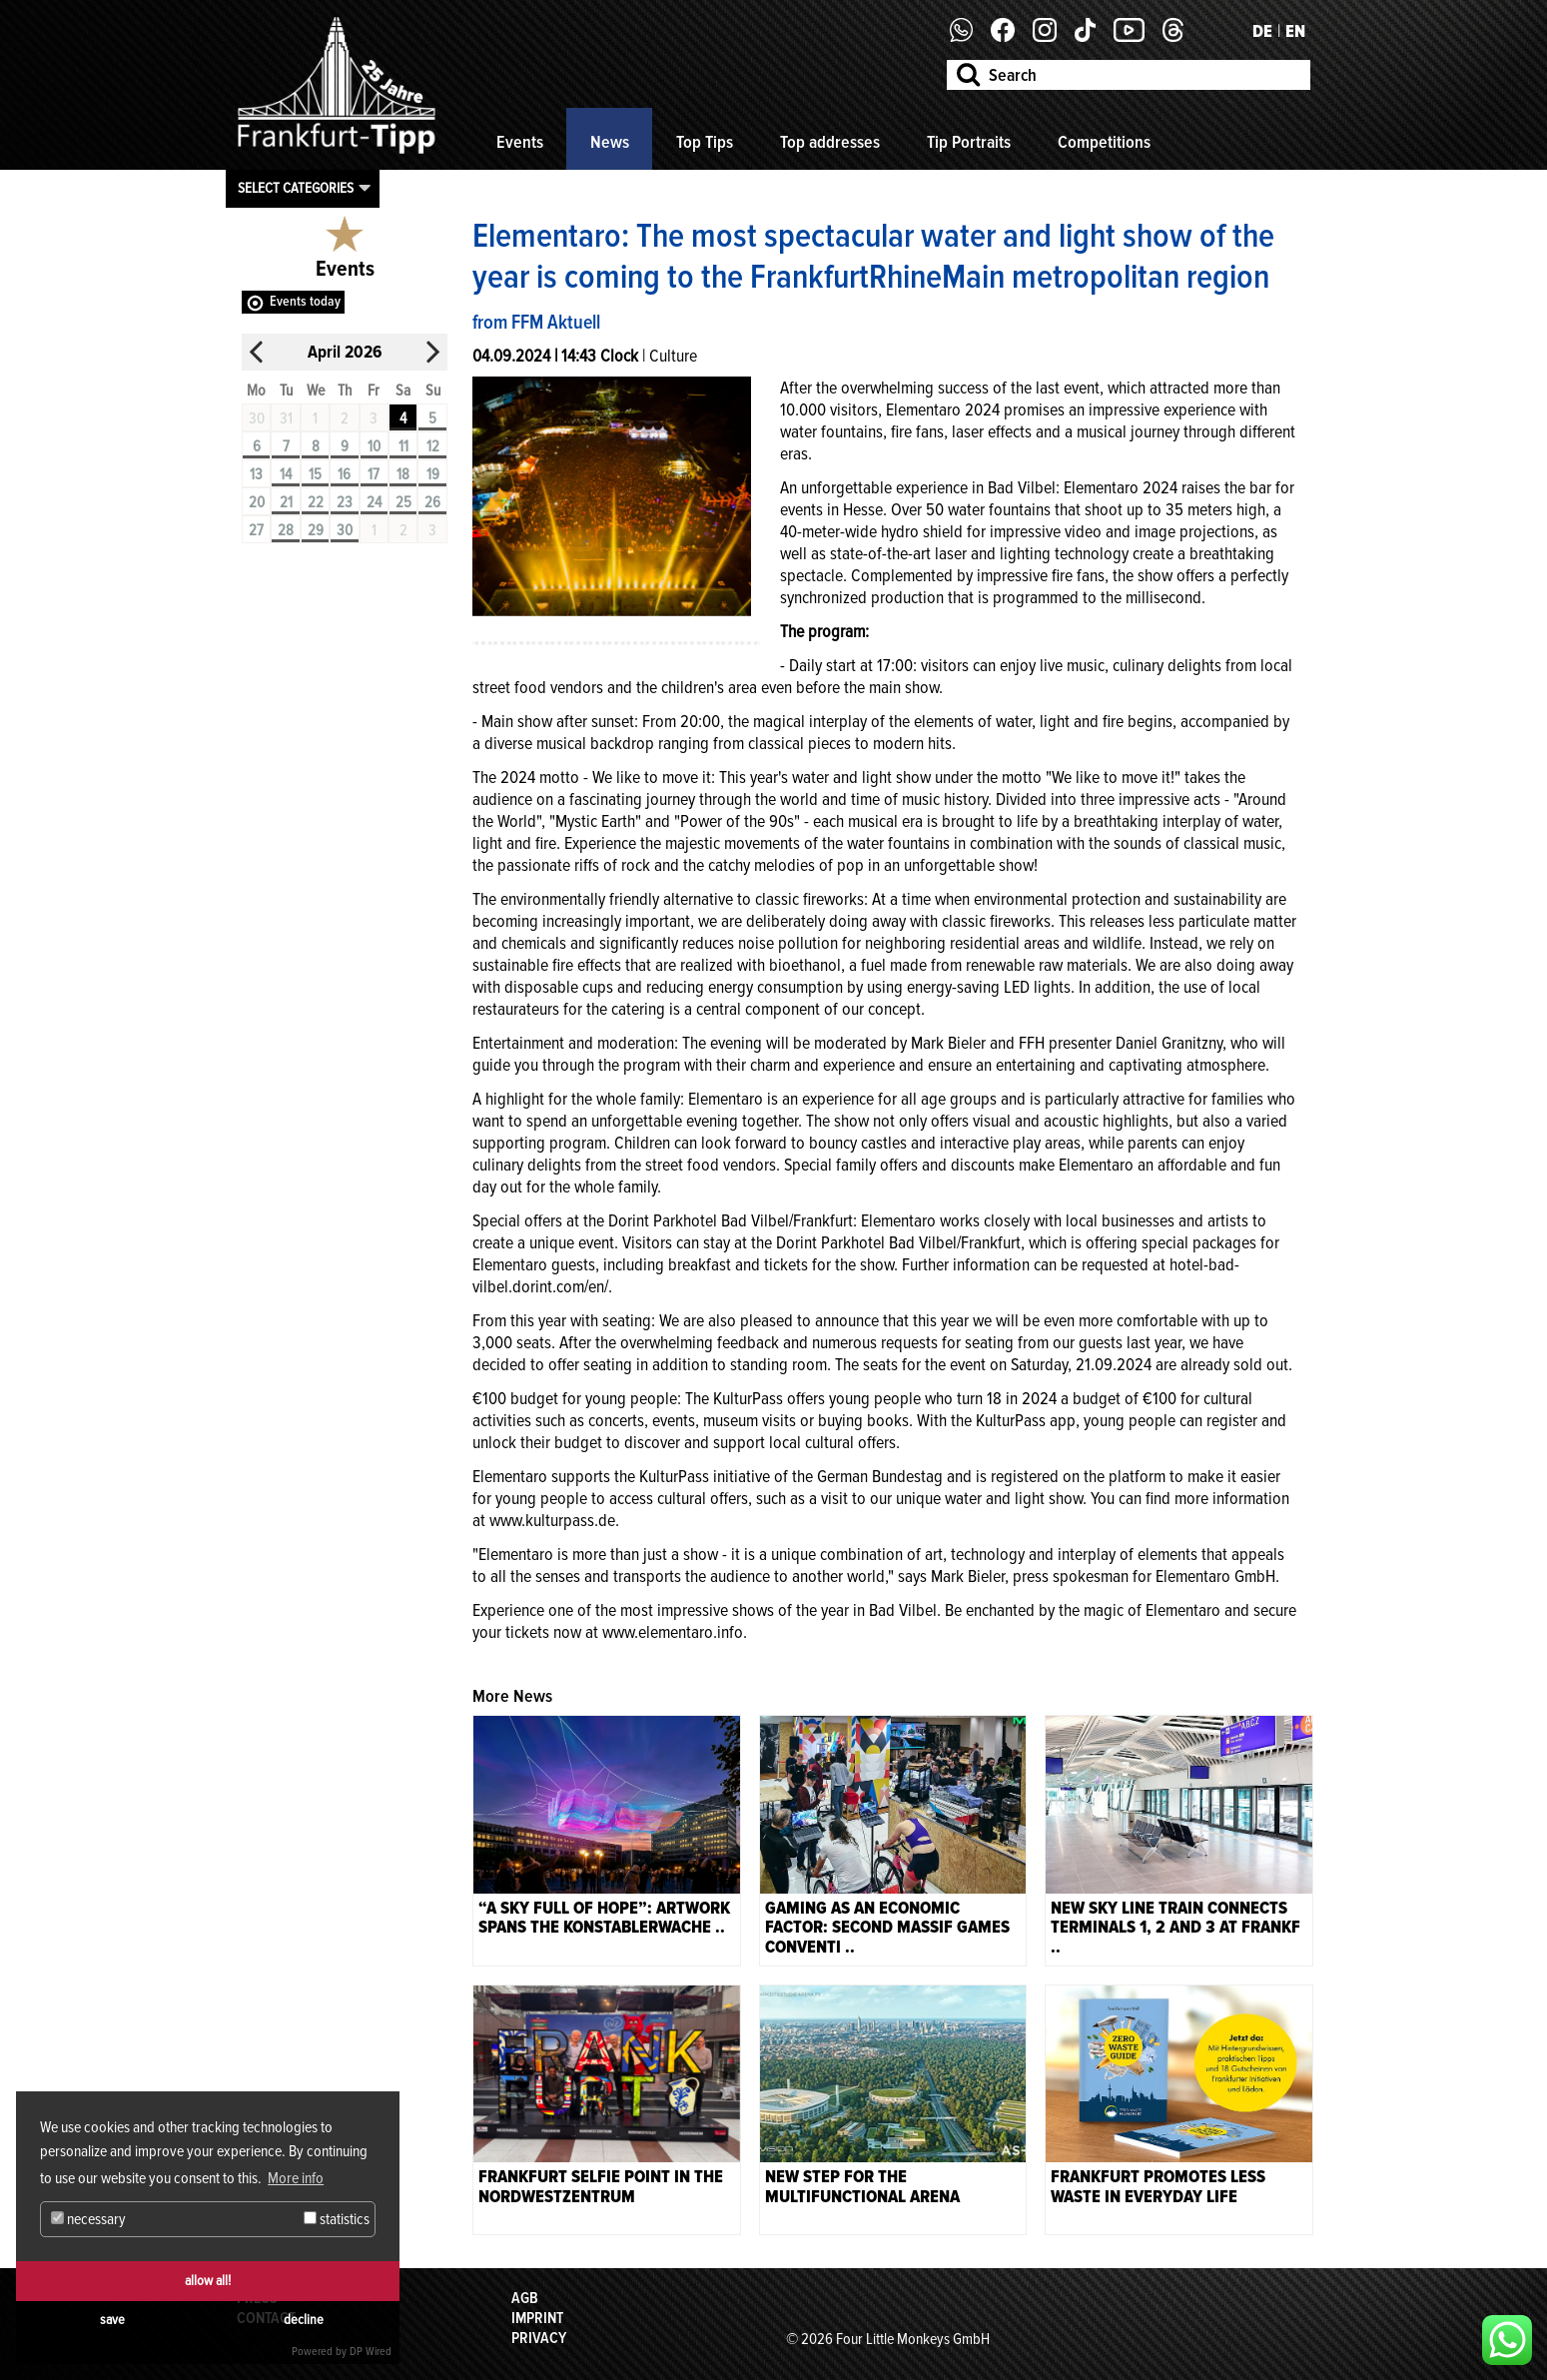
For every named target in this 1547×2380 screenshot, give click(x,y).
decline (304, 2319)
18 (402, 474)
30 (345, 530)
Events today (305, 301)
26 (432, 502)
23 (345, 502)
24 (374, 502)
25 (403, 502)
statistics (337, 2219)
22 (316, 502)
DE (1262, 31)
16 (344, 474)
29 (316, 530)
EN (1295, 31)
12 (432, 446)
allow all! (208, 2280)
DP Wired (370, 2351)
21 (286, 502)
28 (286, 530)
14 (286, 474)
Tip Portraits (969, 142)
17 (374, 474)
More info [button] (296, 2178)
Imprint (537, 2318)
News (609, 142)
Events (519, 142)
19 (432, 474)
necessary (88, 2219)
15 (315, 474)
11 (403, 446)
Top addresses (830, 142)
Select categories (296, 188)
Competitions (1104, 142)
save (112, 2319)
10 (374, 446)
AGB (524, 2298)
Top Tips (704, 142)
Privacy (538, 2338)
